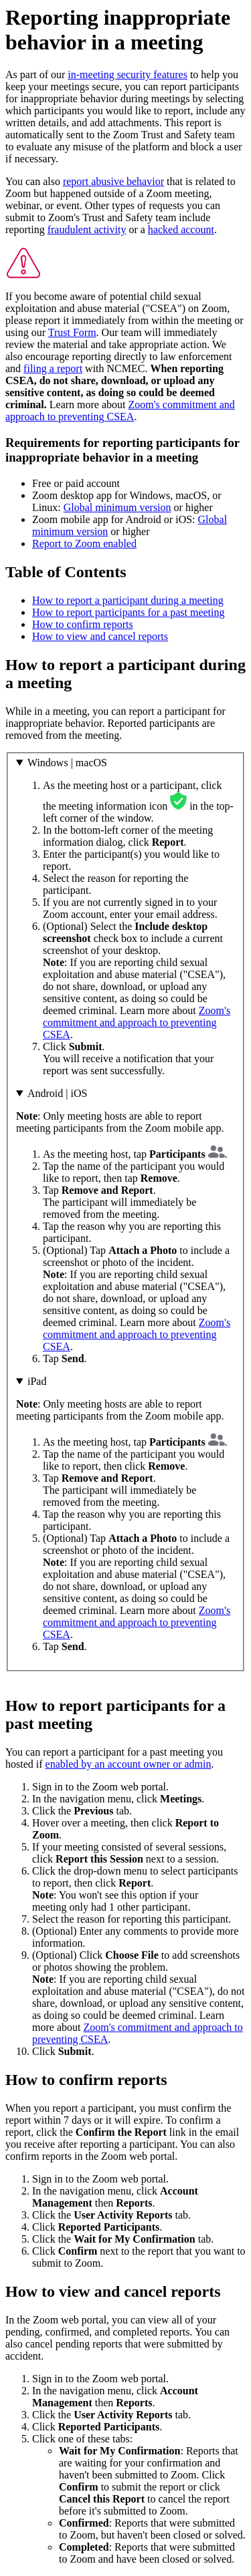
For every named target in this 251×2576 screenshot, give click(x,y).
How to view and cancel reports (100, 636)
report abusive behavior (113, 181)
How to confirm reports (82, 624)
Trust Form (72, 332)
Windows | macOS (67, 762)
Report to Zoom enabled (84, 543)
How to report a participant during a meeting (128, 600)
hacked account (181, 229)
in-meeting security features (127, 74)
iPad (36, 1381)
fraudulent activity (87, 229)
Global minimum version (117, 507)
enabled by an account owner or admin (129, 1764)
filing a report (52, 368)
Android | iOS (57, 1093)
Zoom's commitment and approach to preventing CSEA (120, 410)
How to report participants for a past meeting (128, 612)
